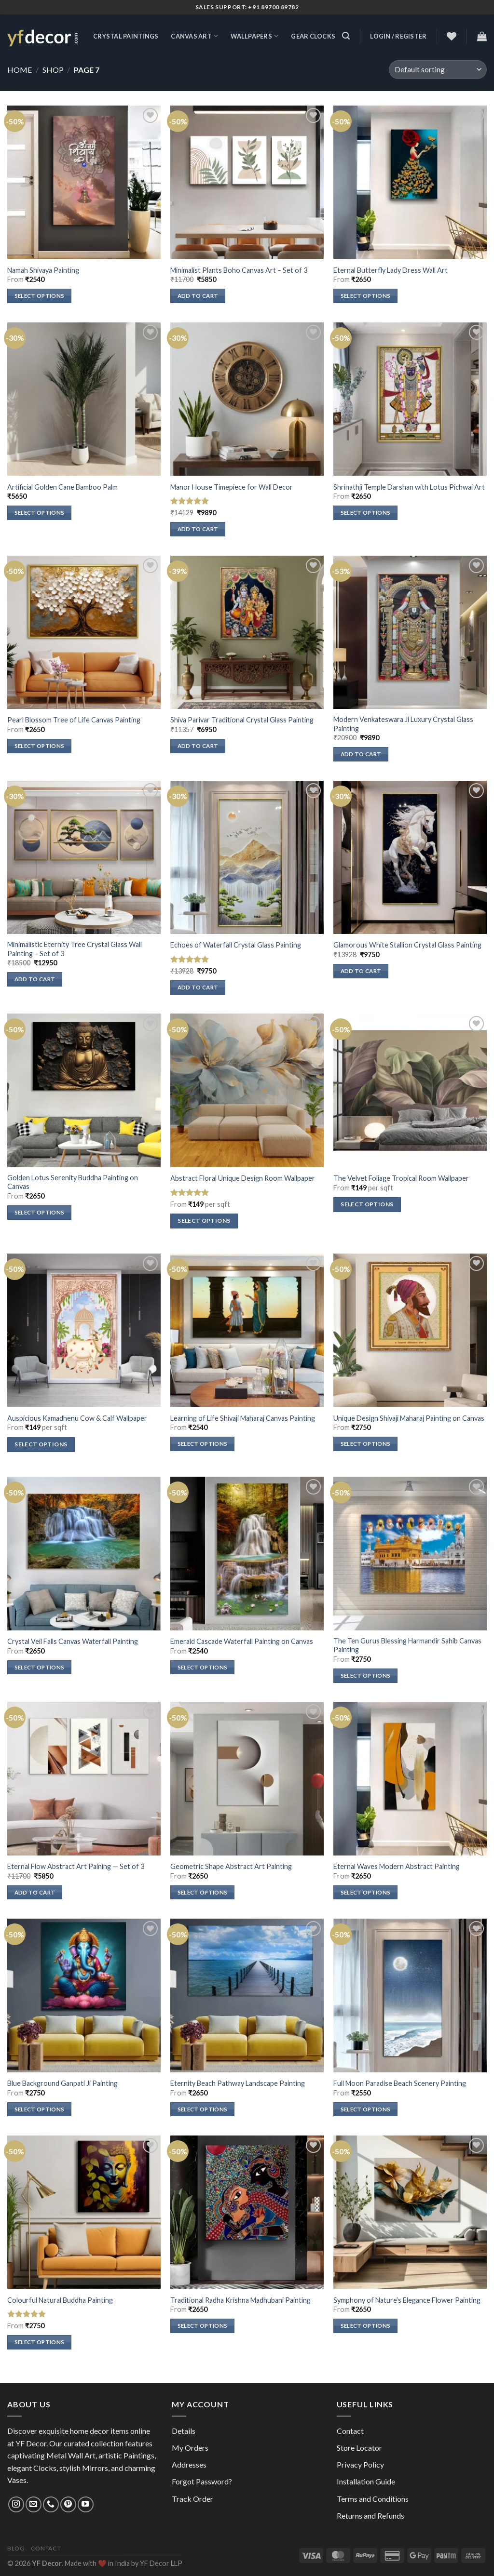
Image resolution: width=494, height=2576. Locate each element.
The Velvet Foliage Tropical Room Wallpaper (401, 1178)
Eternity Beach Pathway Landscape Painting (237, 2083)
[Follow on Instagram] (16, 2504)
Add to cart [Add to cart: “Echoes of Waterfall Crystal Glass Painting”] (198, 987)
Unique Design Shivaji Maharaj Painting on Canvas (408, 1418)
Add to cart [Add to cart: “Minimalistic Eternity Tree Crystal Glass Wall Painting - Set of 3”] (34, 979)
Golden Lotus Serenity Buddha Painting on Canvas (72, 1182)
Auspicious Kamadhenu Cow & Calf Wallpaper (77, 1418)
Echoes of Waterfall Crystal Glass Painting (235, 945)
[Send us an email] (33, 2504)
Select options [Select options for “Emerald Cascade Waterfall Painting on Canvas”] (203, 1667)
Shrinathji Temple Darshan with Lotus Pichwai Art (409, 487)
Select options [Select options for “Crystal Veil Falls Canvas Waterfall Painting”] (39, 1667)
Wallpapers (254, 35)
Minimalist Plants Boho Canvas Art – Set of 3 (238, 270)
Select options (204, 1220)
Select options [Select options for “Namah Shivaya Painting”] (39, 296)
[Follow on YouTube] (86, 2504)
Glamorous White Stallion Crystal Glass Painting (407, 945)
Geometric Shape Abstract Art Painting (231, 1866)
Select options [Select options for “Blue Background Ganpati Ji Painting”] (39, 2109)
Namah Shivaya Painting (43, 270)
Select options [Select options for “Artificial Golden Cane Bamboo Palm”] (39, 512)
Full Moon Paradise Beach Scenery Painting (399, 2083)
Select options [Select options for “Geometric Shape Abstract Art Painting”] (203, 1892)
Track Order (192, 2498)
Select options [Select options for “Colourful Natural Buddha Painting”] (39, 2342)
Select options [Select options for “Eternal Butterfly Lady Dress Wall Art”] (366, 296)
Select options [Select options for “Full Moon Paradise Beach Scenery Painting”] (366, 2109)
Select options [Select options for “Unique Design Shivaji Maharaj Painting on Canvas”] (366, 1444)
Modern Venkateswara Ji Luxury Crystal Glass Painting (403, 724)
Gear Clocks (313, 36)
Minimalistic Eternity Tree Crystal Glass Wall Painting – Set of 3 (74, 949)
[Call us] (51, 2504)
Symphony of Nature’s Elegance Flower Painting (406, 2300)
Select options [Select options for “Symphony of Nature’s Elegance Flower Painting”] (366, 2325)
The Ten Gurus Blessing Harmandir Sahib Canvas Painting (407, 1645)
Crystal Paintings (125, 36)
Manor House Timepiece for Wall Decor (231, 487)
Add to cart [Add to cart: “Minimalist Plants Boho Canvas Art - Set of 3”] (198, 296)
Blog (16, 2548)
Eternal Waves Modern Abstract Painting (396, 1866)
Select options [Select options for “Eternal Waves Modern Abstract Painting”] (366, 1892)
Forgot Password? (202, 2481)
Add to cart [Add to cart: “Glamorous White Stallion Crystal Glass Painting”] (361, 971)
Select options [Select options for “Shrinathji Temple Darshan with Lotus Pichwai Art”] (366, 512)
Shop (53, 69)
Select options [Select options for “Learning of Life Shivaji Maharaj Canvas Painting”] (203, 1444)
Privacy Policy (360, 2464)
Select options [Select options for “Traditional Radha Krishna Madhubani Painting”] (203, 2325)
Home (19, 69)
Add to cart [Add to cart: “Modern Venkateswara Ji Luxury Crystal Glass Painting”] (361, 754)
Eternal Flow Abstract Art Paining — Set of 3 (75, 1866)
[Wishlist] (451, 36)
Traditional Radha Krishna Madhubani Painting (240, 2300)
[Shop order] (438, 69)
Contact (350, 2430)
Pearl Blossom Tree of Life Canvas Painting (73, 720)
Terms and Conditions (373, 2498)
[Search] (346, 36)
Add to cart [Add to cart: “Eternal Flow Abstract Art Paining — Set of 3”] (34, 1892)
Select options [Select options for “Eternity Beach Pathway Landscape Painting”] (203, 2109)
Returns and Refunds (370, 2515)
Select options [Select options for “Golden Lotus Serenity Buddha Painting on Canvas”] (39, 1212)
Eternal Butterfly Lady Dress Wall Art (390, 270)
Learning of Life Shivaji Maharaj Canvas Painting (242, 1418)
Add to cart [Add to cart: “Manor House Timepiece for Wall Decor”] (198, 529)
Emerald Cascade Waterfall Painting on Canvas (241, 1641)
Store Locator (359, 2447)
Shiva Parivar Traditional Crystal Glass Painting (242, 720)
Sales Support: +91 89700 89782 (247, 7)
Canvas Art (194, 35)
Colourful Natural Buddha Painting (60, 2300)
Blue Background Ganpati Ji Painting (62, 2083)
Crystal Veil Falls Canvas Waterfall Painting (72, 1641)
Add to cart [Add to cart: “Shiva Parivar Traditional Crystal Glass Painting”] (198, 746)
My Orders (190, 2447)
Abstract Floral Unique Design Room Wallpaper (242, 1178)
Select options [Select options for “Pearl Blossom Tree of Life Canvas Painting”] (39, 746)
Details (183, 2430)
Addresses (189, 2464)
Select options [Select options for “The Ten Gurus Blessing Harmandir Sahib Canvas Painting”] (366, 1675)
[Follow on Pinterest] (68, 2504)
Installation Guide (366, 2481)
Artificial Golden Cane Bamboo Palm (62, 487)
